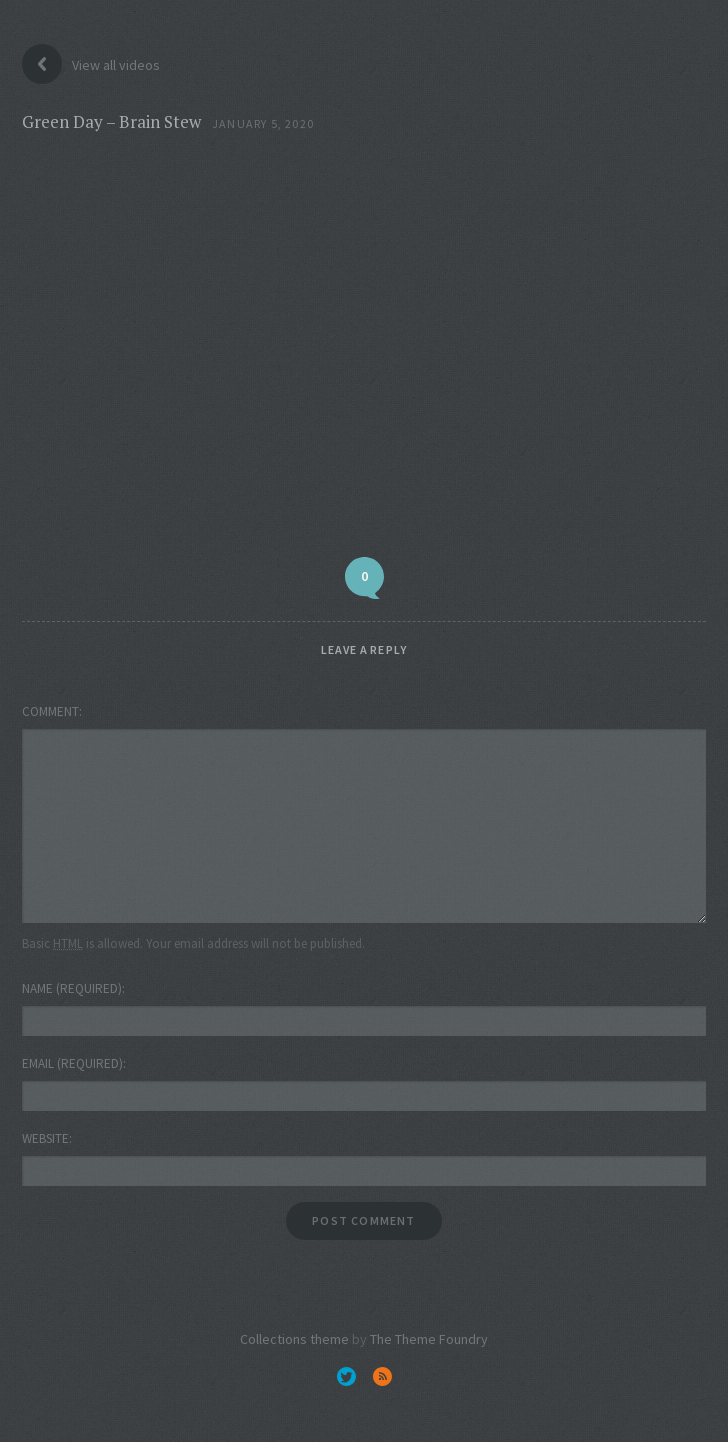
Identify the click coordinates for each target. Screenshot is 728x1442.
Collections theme (294, 1339)
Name (72, 988)
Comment (50, 711)
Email (72, 1063)
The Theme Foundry (429, 1339)
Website (45, 1138)
